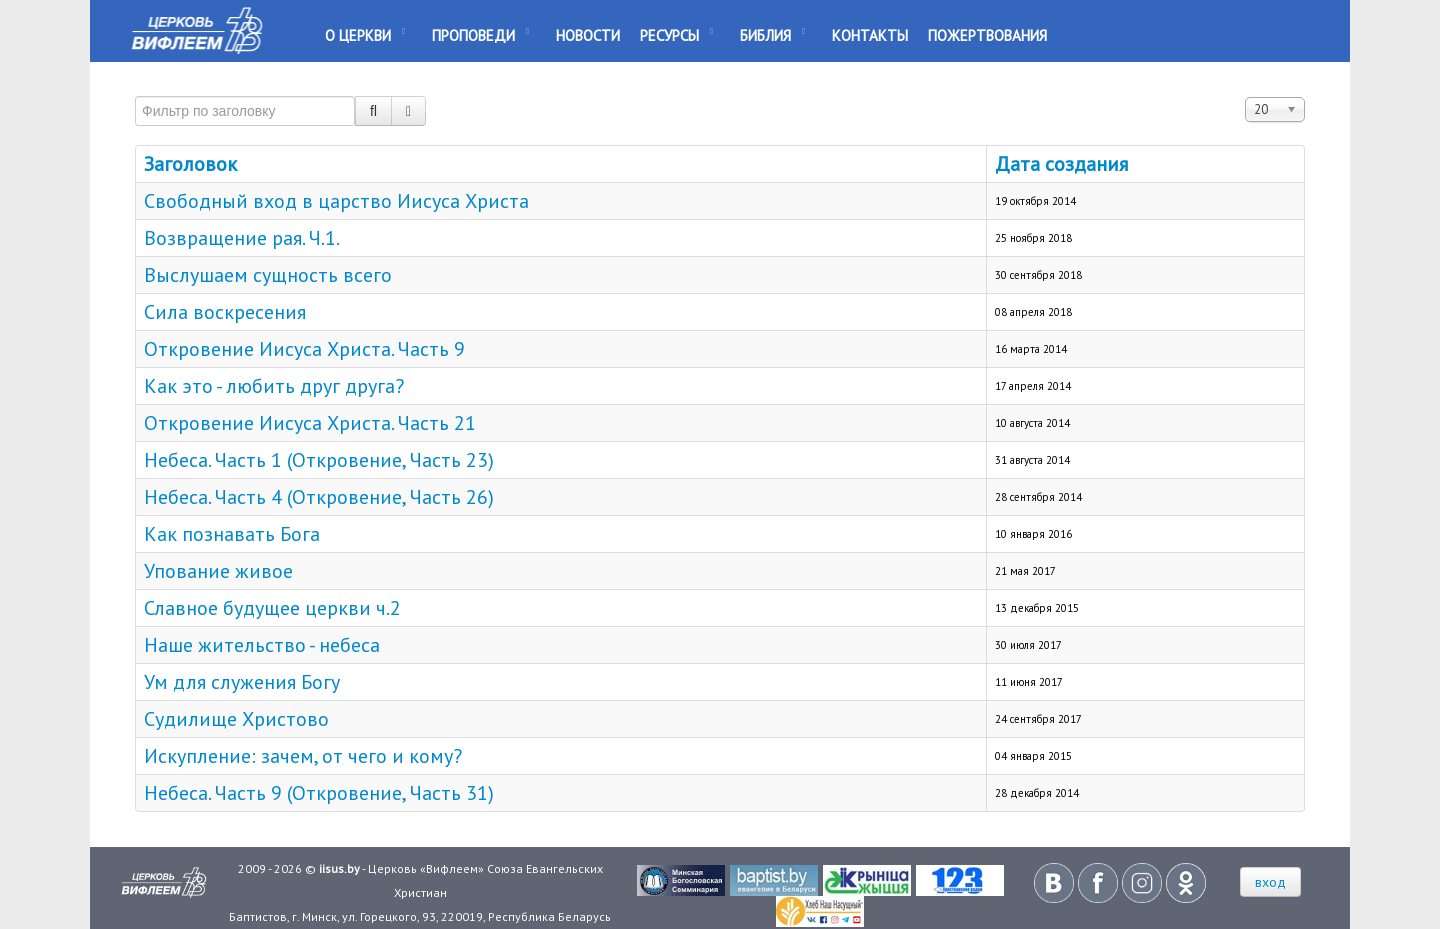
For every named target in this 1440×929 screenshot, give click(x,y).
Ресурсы (669, 35)
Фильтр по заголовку (135, 87)
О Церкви (358, 35)
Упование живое (218, 571)
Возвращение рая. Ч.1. (242, 238)
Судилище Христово (236, 719)
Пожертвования (987, 35)
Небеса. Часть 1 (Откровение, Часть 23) (319, 460)
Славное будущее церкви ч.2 (272, 608)
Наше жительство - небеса (262, 645)
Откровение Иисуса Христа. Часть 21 (310, 423)
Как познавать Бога (232, 534)
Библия (765, 35)
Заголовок (190, 164)
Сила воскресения (225, 312)
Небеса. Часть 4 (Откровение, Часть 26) (319, 497)
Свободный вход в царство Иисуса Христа (336, 201)
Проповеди (473, 35)
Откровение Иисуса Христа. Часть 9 (304, 349)
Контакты (870, 35)
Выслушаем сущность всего (268, 275)
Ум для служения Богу (242, 682)
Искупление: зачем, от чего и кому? (303, 756)
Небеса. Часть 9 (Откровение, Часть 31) (319, 793)
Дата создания (1061, 164)
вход (1270, 882)
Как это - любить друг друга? (274, 386)
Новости (588, 35)
